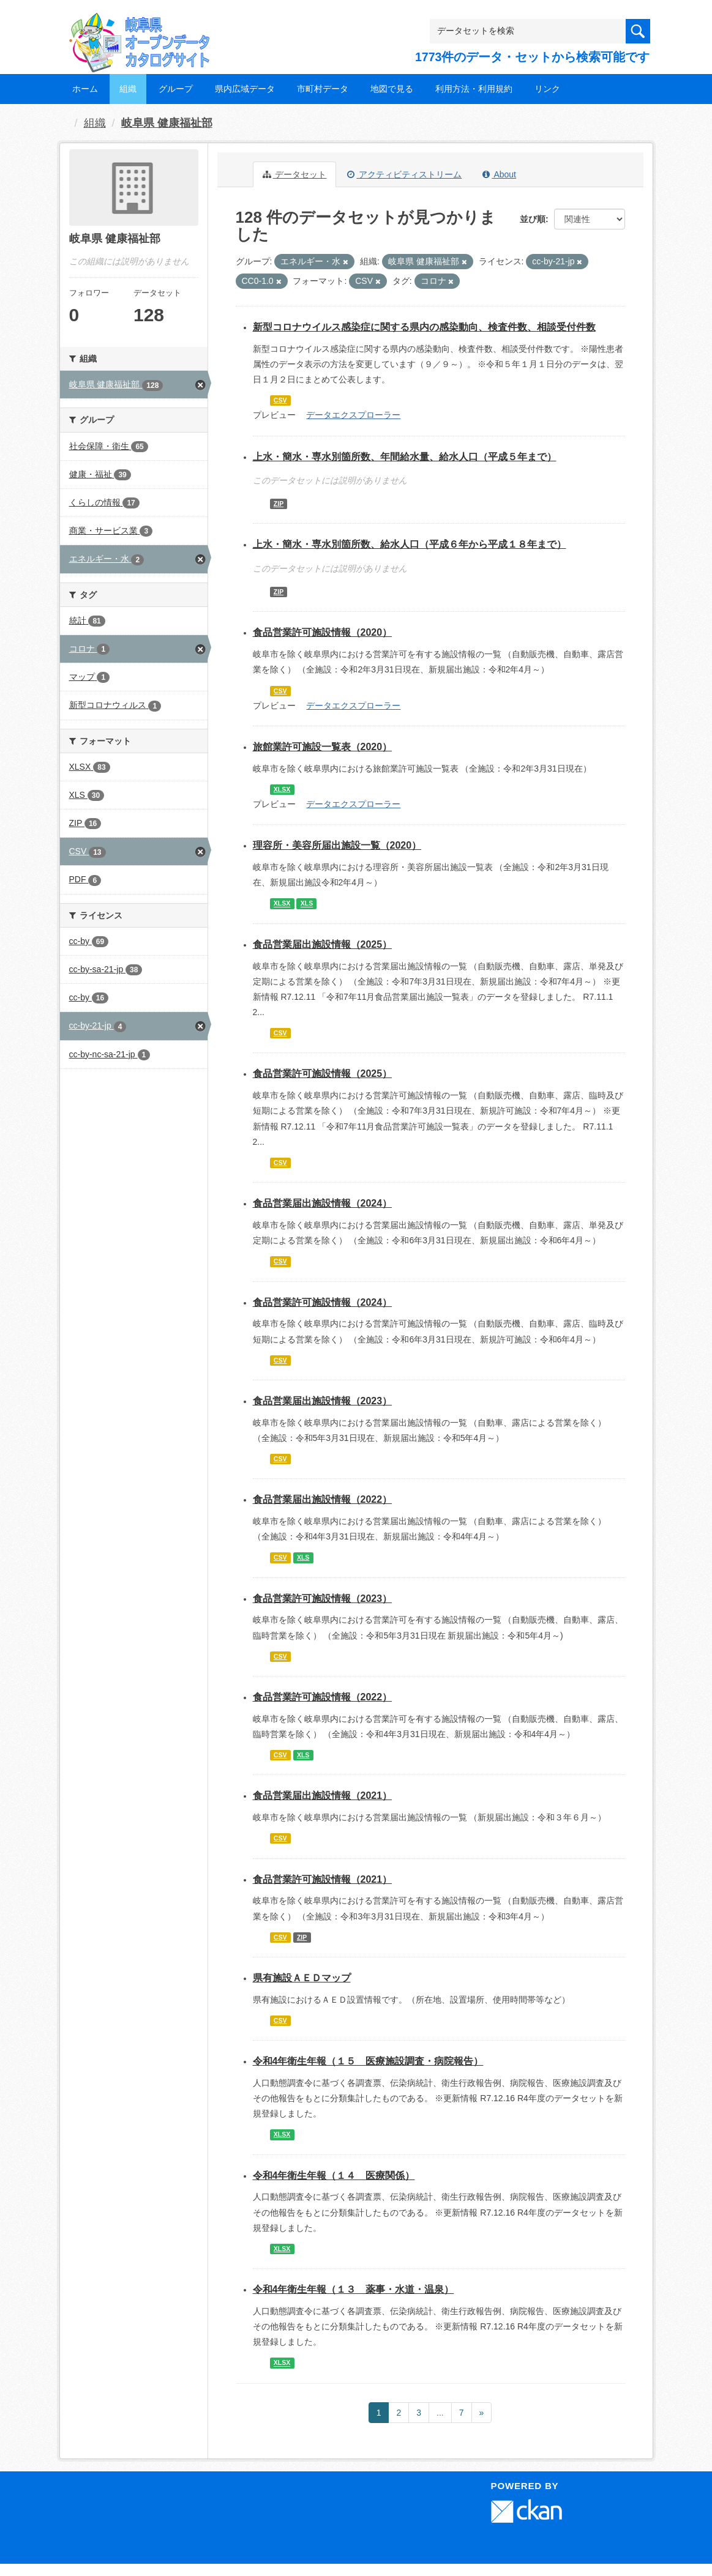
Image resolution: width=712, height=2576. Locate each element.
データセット (295, 174)
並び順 (532, 219)
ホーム (85, 89)
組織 (128, 89)
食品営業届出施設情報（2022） (322, 1499)
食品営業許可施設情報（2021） (322, 1879)
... (440, 2413)
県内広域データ (245, 89)
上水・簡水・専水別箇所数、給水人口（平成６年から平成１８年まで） (409, 544)
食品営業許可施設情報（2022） (322, 1697)
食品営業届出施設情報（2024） (322, 1203)
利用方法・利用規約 (473, 89)
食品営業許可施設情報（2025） (322, 1073)
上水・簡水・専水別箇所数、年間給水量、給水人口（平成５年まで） (404, 457)
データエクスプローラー (353, 415)
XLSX (282, 789)
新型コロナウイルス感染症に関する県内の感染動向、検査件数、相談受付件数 (424, 327)
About (499, 174)
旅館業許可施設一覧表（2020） (322, 747)
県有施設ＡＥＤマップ (302, 1978)
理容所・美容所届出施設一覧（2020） (337, 845)
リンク (547, 89)
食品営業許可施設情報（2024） (322, 1302)
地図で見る (391, 89)
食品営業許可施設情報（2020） (322, 632)
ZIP (278, 503)
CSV (280, 400)
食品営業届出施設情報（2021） (322, 1795)
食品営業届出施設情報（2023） (322, 1401)
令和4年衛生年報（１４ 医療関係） (334, 2175)
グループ (176, 89)
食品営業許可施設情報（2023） (322, 1598)
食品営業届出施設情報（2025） (322, 944)
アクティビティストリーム (404, 174)
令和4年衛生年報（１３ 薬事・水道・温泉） (353, 2289)
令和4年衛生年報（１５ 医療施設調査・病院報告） (368, 2061)
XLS (307, 903)
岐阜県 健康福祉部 (166, 123)
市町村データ (322, 89)
